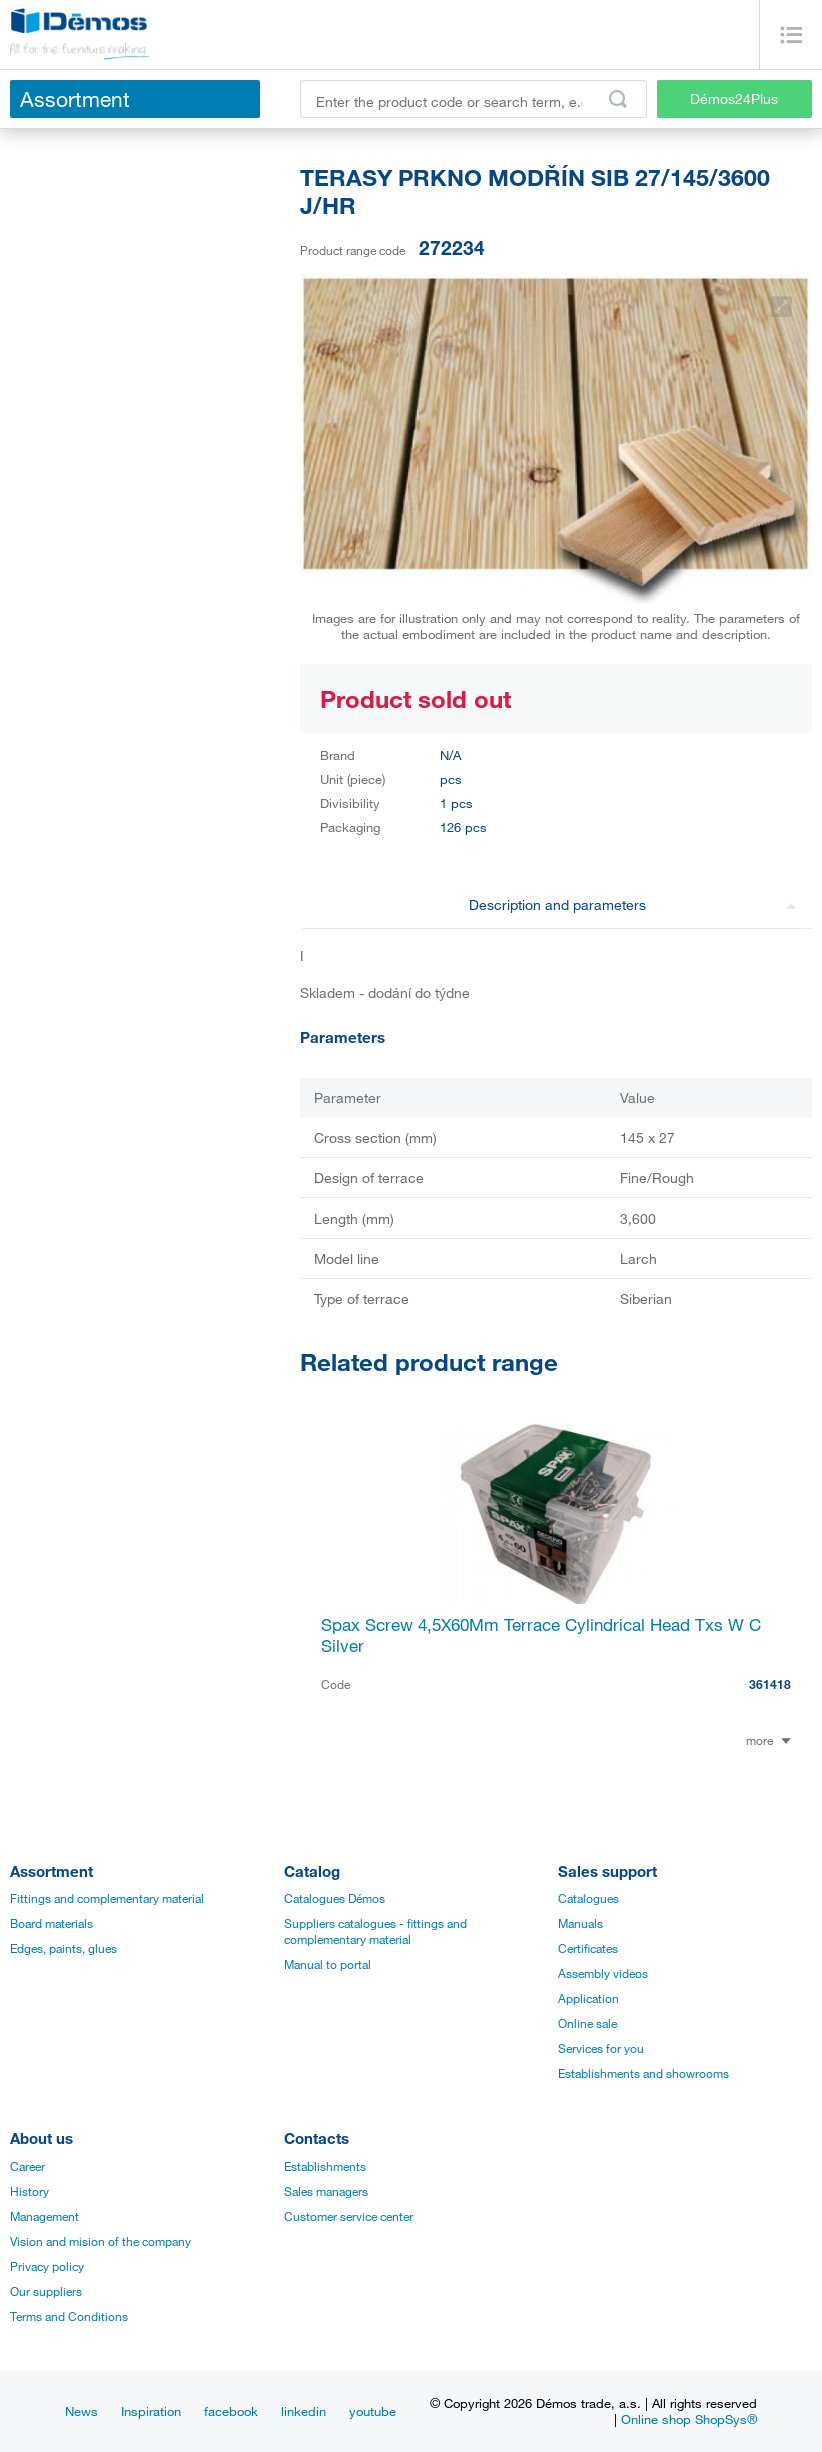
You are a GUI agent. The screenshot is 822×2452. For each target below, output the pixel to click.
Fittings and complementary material (107, 1898)
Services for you (601, 2048)
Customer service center (348, 2216)
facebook (231, 2411)
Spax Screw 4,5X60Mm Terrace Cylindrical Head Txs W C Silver (541, 1635)
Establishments (325, 2166)
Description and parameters (633, 904)
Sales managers (326, 2191)
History (29, 2191)
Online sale (587, 2023)
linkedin (303, 2411)
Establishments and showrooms (643, 2073)
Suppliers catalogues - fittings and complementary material (375, 1931)
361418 (770, 1684)
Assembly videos (603, 1973)
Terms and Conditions (69, 2316)
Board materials (51, 1923)
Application (588, 1998)
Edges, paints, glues (63, 1948)
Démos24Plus (734, 98)
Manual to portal (327, 1964)
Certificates (588, 1948)
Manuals (580, 1923)
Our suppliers (46, 2291)
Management (44, 2216)
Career (27, 2166)
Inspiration (151, 2411)
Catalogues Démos (334, 1898)
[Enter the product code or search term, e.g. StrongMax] (473, 99)
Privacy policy (47, 2266)
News (81, 2411)
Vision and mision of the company (100, 2241)
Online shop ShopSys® (689, 2419)
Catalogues (588, 1898)
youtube (372, 2411)
